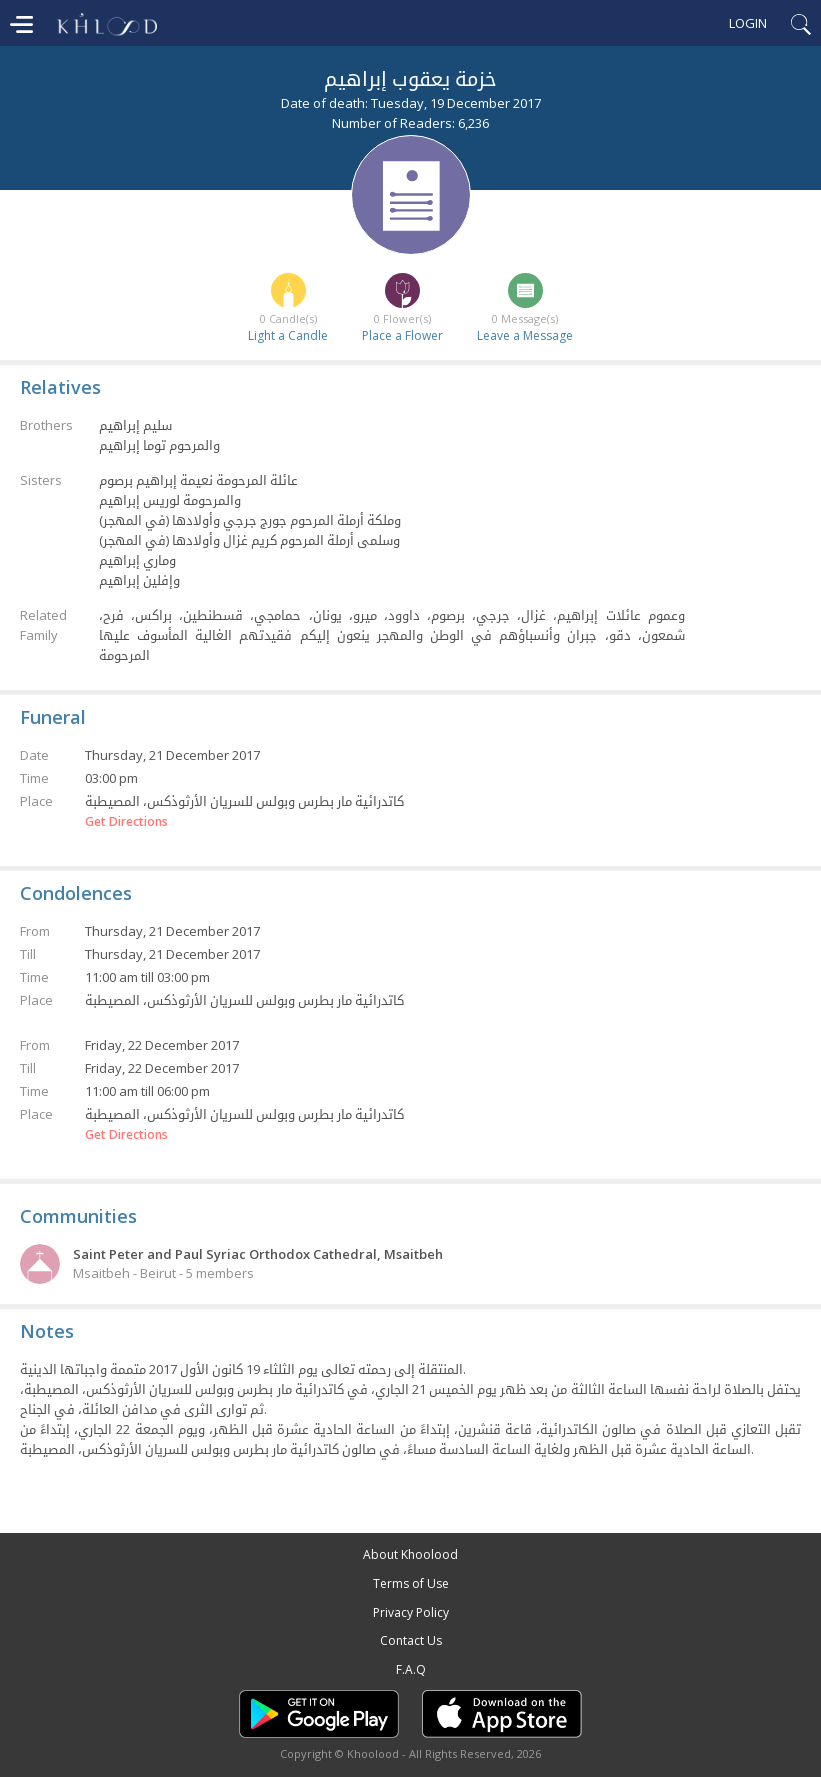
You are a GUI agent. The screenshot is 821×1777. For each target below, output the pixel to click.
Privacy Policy (411, 1612)
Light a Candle (288, 335)
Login (748, 23)
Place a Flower (402, 335)
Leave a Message (525, 335)
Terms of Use (411, 1583)
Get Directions (126, 822)
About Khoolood (410, 1554)
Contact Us (411, 1640)
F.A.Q (411, 1669)
